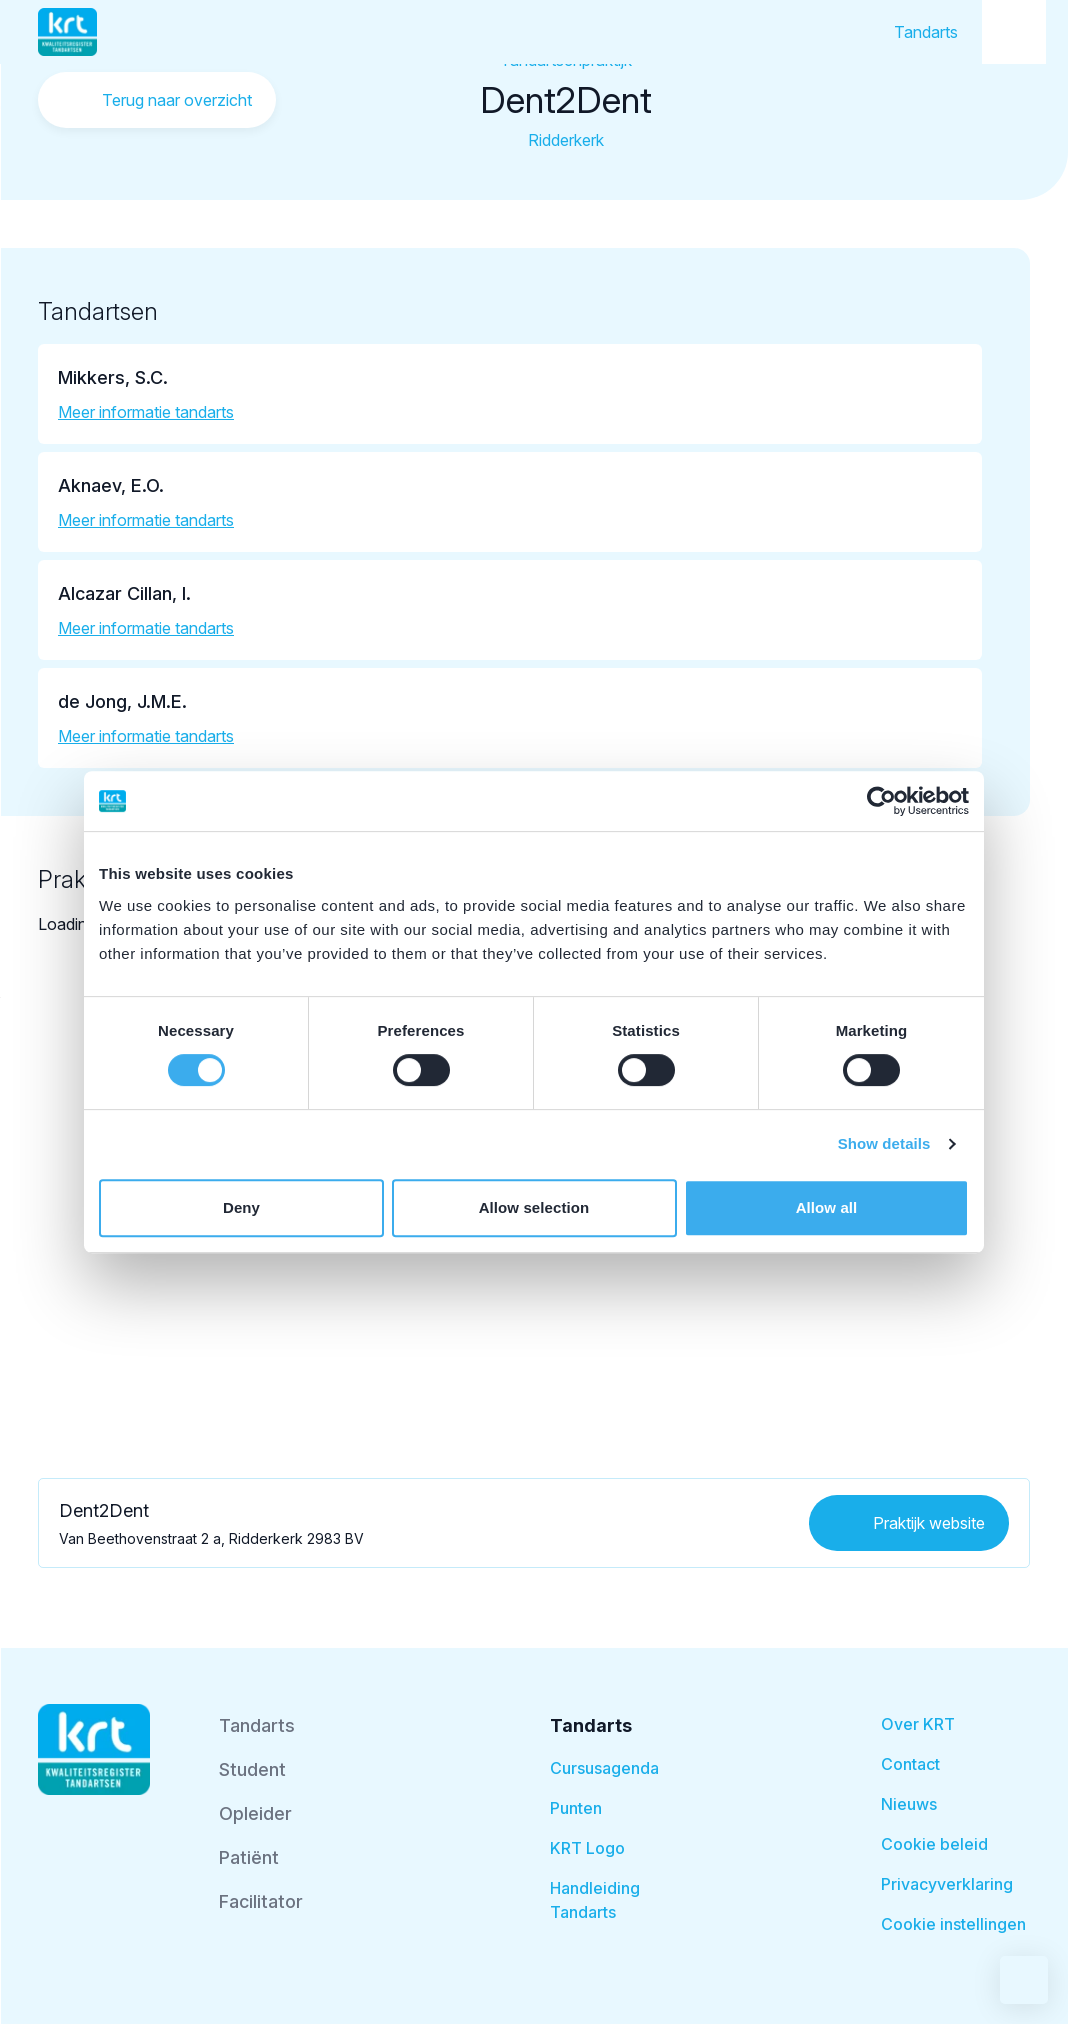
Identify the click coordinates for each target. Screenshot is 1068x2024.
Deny (241, 1207)
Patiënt (249, 1857)
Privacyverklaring (947, 1884)
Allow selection (534, 1207)
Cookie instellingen (953, 1924)
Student (252, 1769)
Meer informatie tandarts (146, 412)
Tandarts (926, 32)
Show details (884, 1143)
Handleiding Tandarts (595, 1900)
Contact (910, 1764)
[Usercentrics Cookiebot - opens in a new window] (881, 801)
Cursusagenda (604, 1768)
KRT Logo (587, 1848)
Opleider (255, 1813)
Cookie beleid (934, 1844)
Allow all (827, 1207)
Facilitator (261, 1901)
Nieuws (909, 1804)
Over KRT (918, 1724)
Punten (576, 1808)
